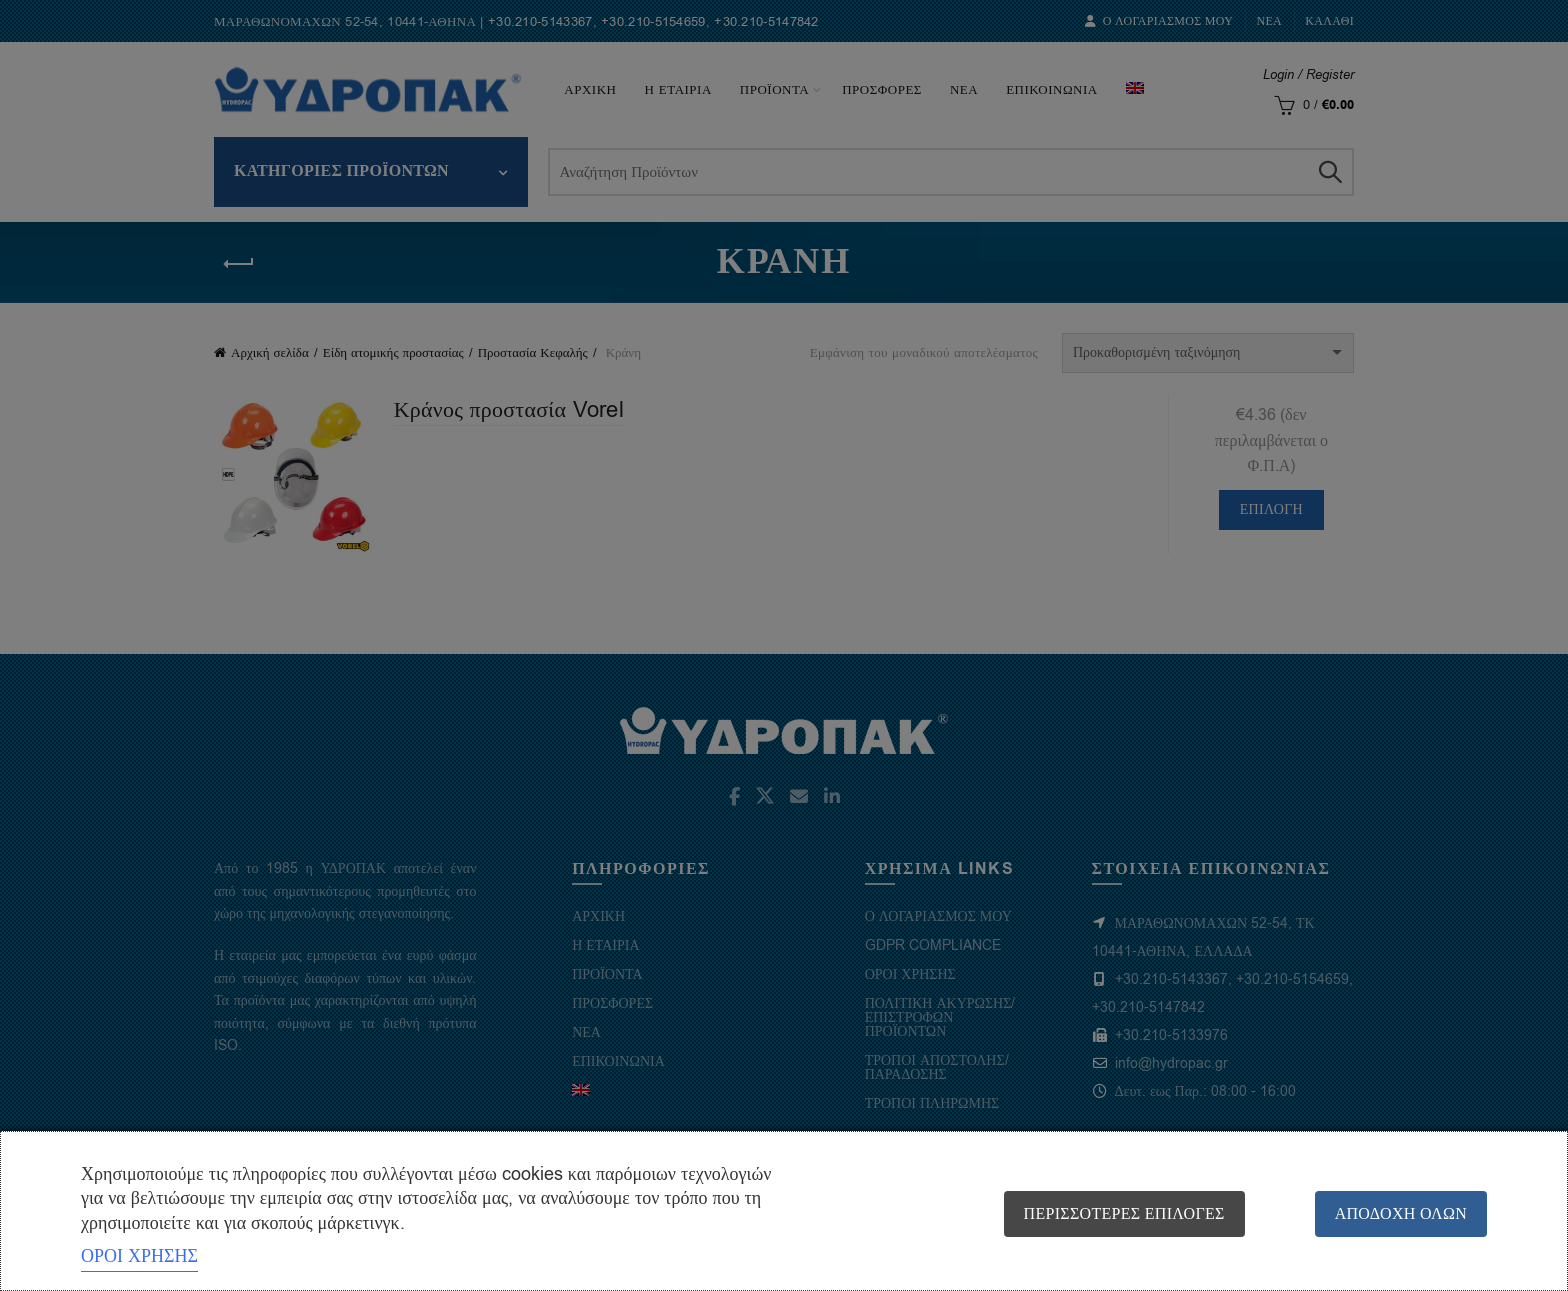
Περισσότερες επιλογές (1124, 1214)
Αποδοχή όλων (1401, 1214)
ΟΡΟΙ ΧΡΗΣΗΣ (139, 1256)
